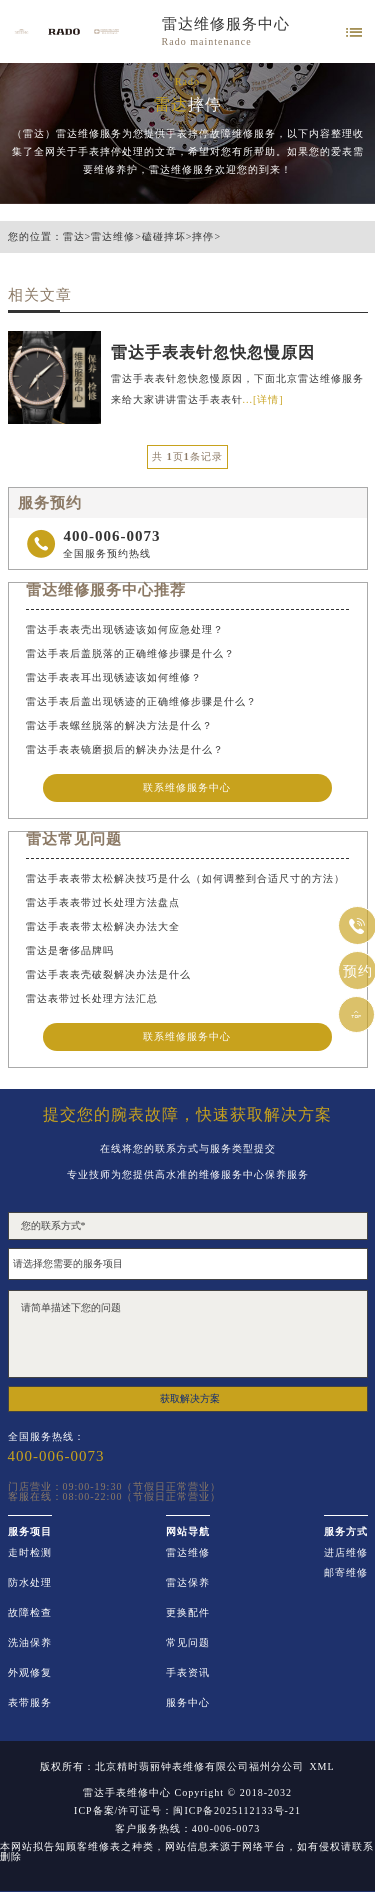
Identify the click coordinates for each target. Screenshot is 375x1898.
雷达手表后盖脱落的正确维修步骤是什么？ (130, 653)
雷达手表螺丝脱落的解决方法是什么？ (119, 725)
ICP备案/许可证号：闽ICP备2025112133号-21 (187, 1811)
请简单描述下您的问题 (188, 1334)
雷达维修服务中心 (226, 24)
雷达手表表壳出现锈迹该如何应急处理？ (125, 629)
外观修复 (30, 1673)
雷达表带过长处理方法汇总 (92, 998)
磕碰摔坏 (164, 237)
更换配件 (188, 1613)
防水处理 (30, 1583)
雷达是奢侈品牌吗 (70, 950)
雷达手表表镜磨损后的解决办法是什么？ (125, 749)
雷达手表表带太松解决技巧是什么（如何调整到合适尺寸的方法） (185, 878)
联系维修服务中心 (187, 787)
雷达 (74, 237)
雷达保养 (188, 1583)
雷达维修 (113, 237)
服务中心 (188, 1703)
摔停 (203, 237)
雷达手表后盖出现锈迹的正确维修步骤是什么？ (141, 701)
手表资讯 (188, 1673)
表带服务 (30, 1703)
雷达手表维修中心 (127, 1792)
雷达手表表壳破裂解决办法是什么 (108, 974)
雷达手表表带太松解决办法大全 (103, 926)
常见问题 (188, 1643)
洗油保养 (30, 1643)
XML (321, 1767)
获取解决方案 (190, 1398)
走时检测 (30, 1553)
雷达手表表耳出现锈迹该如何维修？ (114, 677)
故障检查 (30, 1613)
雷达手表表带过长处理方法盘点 (103, 902)
